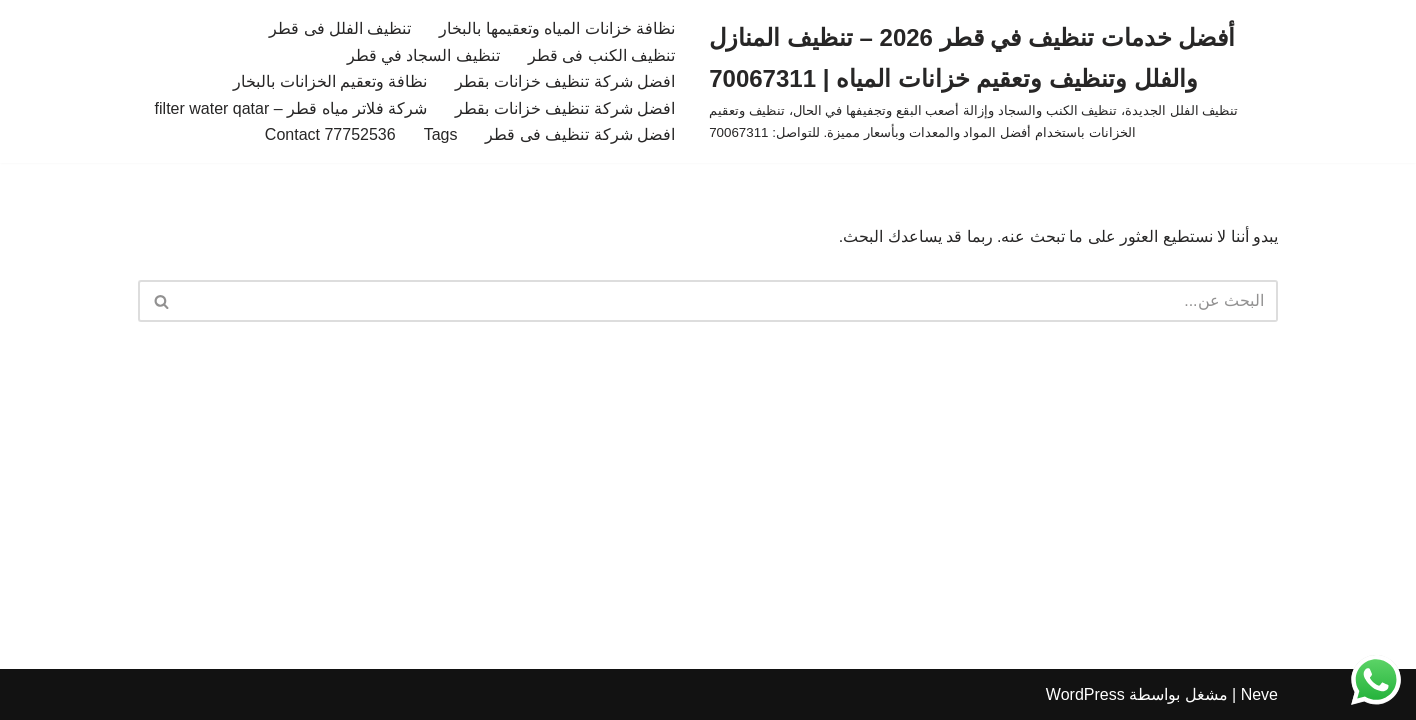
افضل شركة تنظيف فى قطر (580, 134)
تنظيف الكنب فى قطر (601, 55)
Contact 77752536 (330, 134)
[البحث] (730, 301)
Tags (441, 134)
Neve (1259, 694)
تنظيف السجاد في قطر (423, 55)
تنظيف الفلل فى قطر (340, 28)
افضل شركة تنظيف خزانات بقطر (565, 81)
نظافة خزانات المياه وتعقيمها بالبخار (557, 28)
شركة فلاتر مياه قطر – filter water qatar (291, 108)
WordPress (1085, 694)
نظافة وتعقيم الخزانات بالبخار (330, 81)
